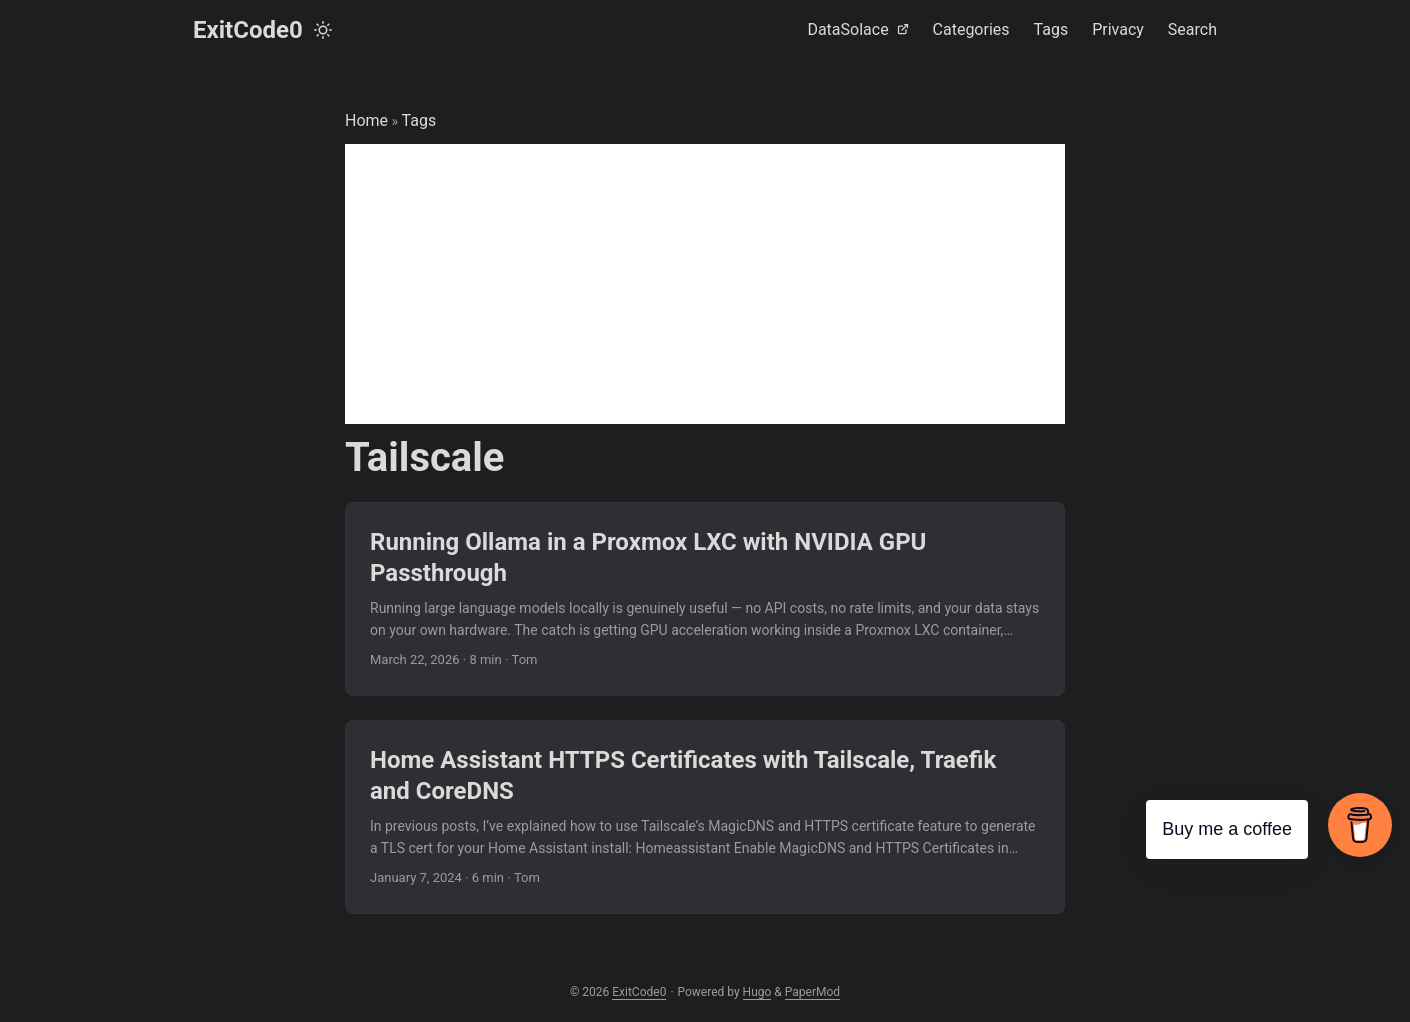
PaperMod (812, 992)
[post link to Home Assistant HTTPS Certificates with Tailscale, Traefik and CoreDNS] (705, 817)
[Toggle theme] (323, 30)
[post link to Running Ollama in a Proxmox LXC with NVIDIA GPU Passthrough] (705, 599)
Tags (419, 120)
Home (366, 120)
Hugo (757, 992)
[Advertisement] (705, 284)
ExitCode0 (248, 30)
